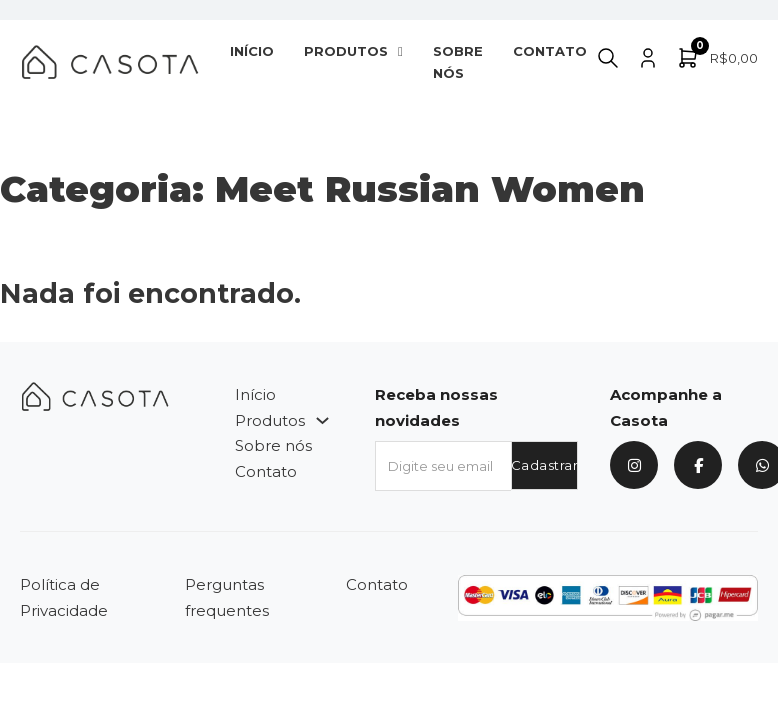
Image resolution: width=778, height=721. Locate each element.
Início (252, 51)
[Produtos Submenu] (400, 51)
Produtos (346, 51)
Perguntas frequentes (227, 597)
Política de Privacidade (64, 597)
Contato (550, 51)
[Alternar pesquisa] (608, 58)
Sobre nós (458, 62)
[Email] (442, 466)
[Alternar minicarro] (717, 58)
